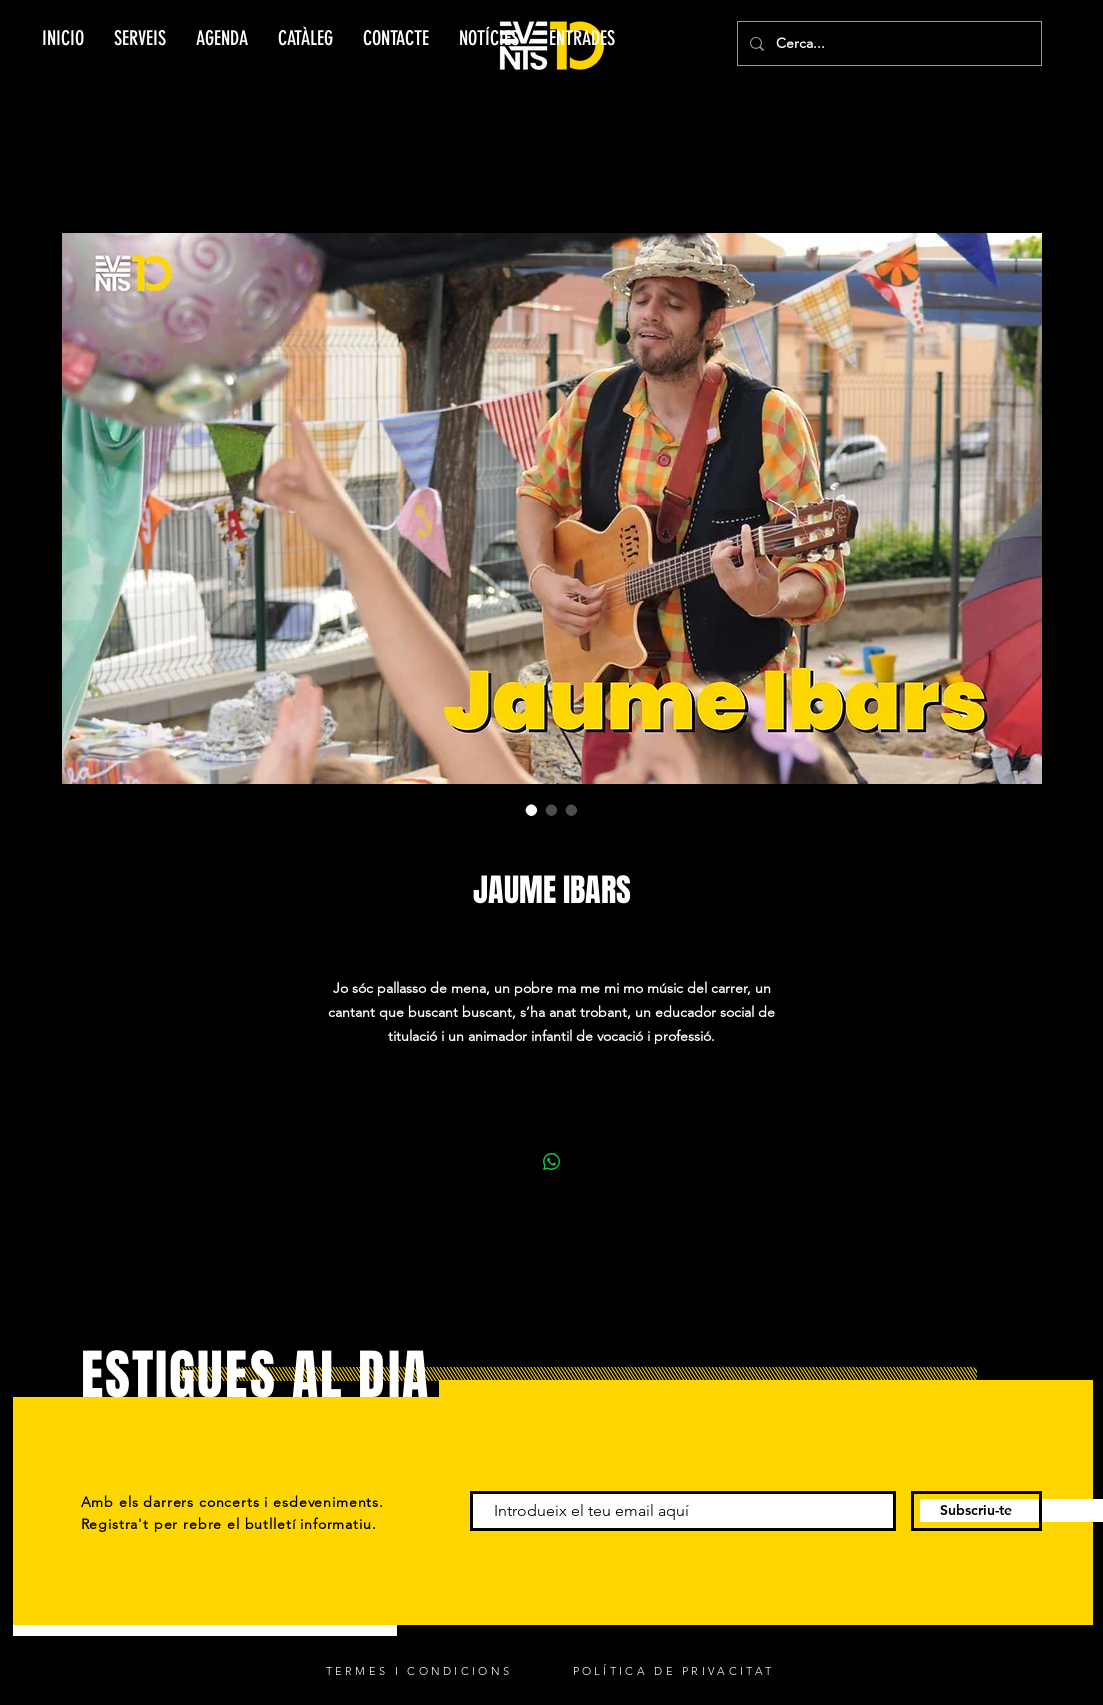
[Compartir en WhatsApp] (552, 1162)
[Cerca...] (887, 43)
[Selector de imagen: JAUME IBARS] (532, 810)
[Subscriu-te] (976, 1511)
